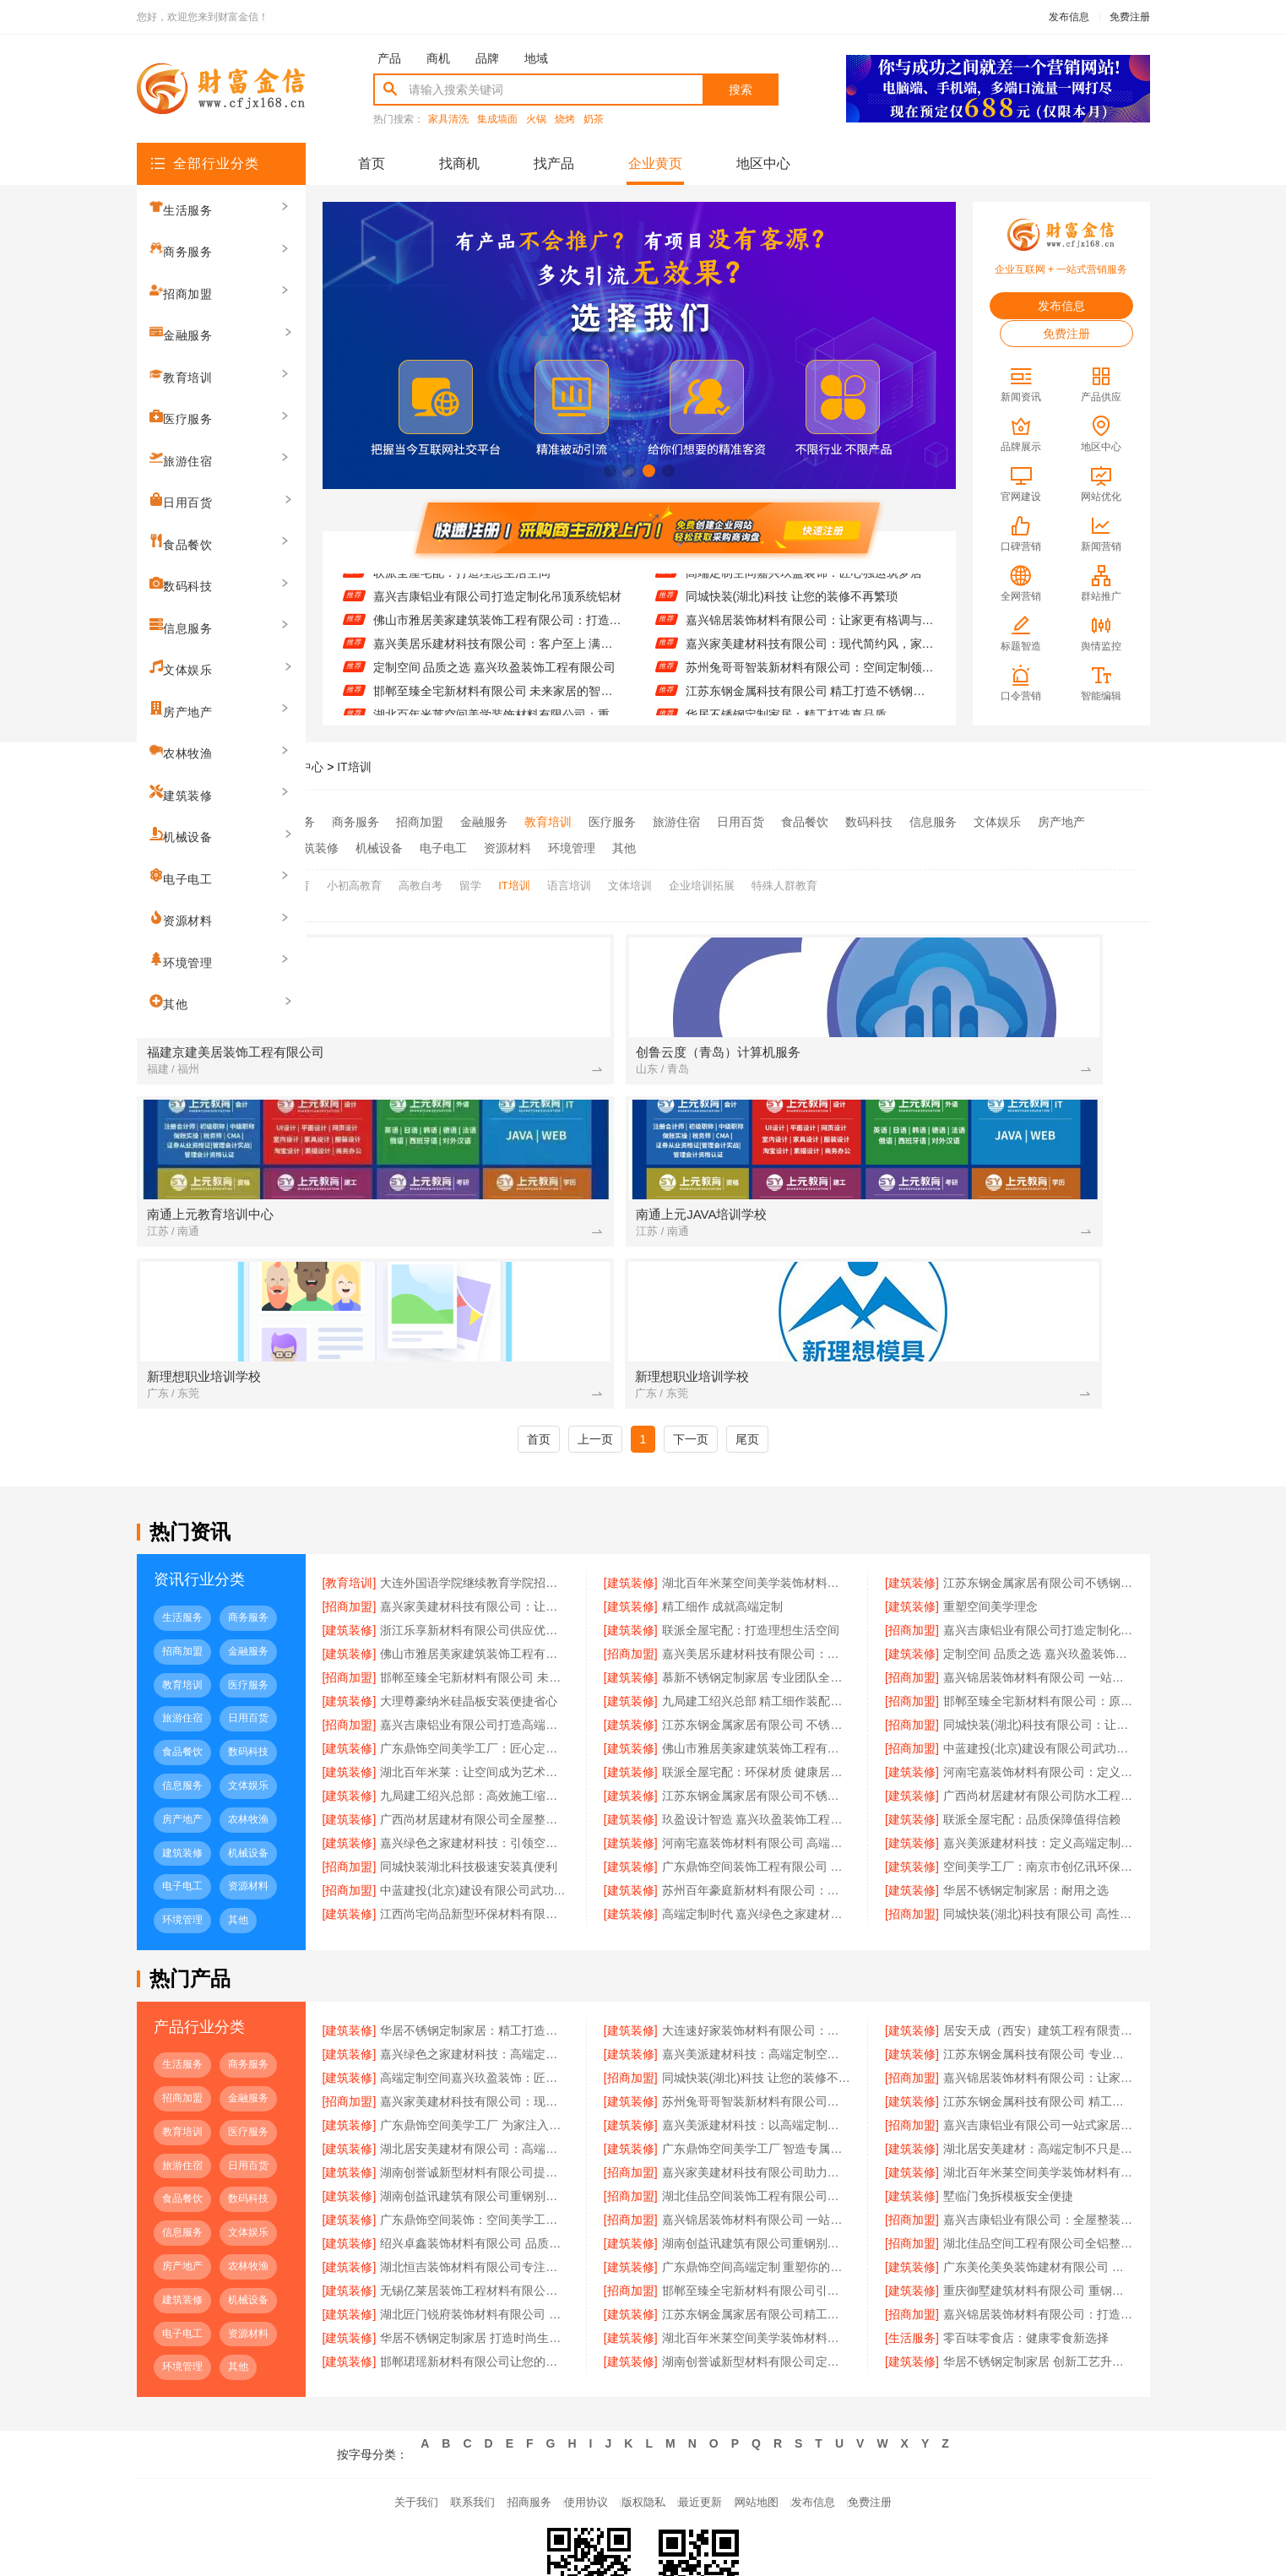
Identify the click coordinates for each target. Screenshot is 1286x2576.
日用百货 (740, 822)
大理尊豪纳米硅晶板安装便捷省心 (468, 1568)
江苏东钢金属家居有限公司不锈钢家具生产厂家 (756, 1663)
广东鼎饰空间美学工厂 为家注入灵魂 (474, 1992)
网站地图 (782, 2375)
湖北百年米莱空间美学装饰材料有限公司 (756, 2205)
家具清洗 (448, 119)
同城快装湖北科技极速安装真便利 (468, 1734)
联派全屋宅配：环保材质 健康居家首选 (756, 1639)
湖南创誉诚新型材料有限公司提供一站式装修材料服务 (474, 2039)
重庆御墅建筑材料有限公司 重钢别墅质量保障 (1038, 2158)
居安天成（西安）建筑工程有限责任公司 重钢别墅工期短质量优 (1038, 1898)
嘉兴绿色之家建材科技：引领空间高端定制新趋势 (474, 1710)
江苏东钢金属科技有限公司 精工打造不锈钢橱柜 (1038, 1968)
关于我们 (366, 2375)
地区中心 (763, 163)
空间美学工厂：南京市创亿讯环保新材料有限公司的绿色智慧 (1038, 1734)
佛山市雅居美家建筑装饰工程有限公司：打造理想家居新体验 (497, 649)
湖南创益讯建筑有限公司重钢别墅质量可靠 (756, 2110)
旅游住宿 (676, 822)
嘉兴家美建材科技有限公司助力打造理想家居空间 (756, 2039)
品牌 (487, 58)
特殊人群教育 (784, 876)
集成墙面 (497, 119)
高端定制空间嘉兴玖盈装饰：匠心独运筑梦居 (804, 602)
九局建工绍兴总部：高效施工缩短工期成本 (474, 1663)
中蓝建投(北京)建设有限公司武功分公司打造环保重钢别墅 (474, 1757)
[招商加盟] (350, 1474)
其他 (624, 844)
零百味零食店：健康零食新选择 (1026, 2205)
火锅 (536, 119)
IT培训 (354, 767)
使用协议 (574, 2375)
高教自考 (420, 876)
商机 (438, 58)
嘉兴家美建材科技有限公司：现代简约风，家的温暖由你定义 (810, 673)
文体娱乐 (997, 822)
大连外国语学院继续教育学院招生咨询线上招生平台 (474, 1450)
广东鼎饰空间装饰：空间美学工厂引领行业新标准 (474, 2087)
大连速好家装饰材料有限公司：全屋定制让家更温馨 (756, 1898)
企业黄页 (655, 163)
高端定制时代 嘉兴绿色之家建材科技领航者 (756, 1781)
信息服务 (933, 822)
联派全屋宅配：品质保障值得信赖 (1032, 1686)
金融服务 (483, 822)
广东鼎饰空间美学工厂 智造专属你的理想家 (756, 2016)
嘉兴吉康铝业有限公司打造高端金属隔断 (474, 1592)
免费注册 (1130, 17)
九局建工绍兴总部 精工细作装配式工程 (756, 1568)
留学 (470, 876)
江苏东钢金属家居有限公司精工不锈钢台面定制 (756, 2181)
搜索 (740, 89)
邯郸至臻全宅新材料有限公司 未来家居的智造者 (474, 1545)
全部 (239, 822)
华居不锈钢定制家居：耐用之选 (1026, 1757)
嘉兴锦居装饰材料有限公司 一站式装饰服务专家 (1038, 1545)
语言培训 (569, 876)
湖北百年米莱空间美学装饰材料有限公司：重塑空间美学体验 (756, 1450)
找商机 (459, 163)
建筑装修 (315, 844)
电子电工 (443, 844)
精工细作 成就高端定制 (723, 1474)
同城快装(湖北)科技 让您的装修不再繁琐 (792, 626)
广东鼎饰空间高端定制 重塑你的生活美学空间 (756, 2134)
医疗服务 (612, 822)
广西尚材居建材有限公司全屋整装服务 (474, 1686)
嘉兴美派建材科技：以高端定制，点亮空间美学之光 (756, 1992)
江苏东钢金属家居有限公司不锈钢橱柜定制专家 (1038, 1450)
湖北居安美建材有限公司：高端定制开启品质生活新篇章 (474, 2016)
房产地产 (1061, 822)
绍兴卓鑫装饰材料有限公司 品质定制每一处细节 (474, 2110)
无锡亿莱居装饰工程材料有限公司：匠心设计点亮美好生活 (474, 2158)
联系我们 (436, 2375)
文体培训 (630, 876)
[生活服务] (912, 2205)
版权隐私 (643, 2375)
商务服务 (355, 822)
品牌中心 (299, 767)
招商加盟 (419, 822)
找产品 (554, 163)
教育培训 (548, 822)
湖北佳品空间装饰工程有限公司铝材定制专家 (756, 2063)
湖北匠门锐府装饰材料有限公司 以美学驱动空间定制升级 (474, 2181)
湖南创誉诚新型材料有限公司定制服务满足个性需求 (756, 2229)
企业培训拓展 (702, 876)
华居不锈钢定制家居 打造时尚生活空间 (474, 2205)
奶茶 (593, 119)
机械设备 (379, 844)
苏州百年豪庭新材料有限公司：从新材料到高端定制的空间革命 (756, 1757)
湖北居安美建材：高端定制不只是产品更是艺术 (1038, 2016)
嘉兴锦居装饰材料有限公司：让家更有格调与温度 (810, 649)
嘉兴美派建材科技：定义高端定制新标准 (1038, 1710)
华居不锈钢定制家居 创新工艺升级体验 (1038, 2229)
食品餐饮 (804, 822)
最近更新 (713, 2375)
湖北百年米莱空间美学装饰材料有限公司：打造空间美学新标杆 (1038, 2039)
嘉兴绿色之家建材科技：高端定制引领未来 (474, 1921)
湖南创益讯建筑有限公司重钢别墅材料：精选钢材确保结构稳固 (474, 2063)
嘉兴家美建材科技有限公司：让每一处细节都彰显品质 (474, 1474)
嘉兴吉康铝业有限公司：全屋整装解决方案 (1038, 2087)
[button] (610, 471)
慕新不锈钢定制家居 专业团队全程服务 (756, 1545)
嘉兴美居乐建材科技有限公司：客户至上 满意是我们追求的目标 (497, 673)
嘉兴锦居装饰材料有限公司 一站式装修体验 (756, 2087)
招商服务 (505, 2375)
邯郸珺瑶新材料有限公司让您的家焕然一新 (474, 2229)
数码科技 (869, 822)
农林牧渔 (250, 844)
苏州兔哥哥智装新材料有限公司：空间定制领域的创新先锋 (810, 697)
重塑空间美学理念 (990, 1474)
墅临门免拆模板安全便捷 (1008, 2063)
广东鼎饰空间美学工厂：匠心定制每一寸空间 (474, 1615)
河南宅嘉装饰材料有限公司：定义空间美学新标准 (1038, 1639)
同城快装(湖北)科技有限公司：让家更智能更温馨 (1038, 1592)
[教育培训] (350, 1450)
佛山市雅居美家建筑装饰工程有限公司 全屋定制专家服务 (756, 1615)
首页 (371, 163)
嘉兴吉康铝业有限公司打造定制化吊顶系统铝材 (497, 626)
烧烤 (565, 119)
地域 (536, 58)
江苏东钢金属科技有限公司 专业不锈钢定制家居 (810, 578)
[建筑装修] (631, 1450)
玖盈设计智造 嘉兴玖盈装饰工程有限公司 (756, 1686)
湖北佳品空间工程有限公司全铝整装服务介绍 (1038, 2110)
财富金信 (239, 767)
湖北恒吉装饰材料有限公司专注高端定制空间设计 (474, 2134)
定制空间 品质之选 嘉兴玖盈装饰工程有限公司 (494, 697)
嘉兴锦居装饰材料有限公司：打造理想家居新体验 (1038, 2181)
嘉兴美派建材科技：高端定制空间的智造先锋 (756, 1921)
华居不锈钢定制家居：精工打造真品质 (474, 1898)
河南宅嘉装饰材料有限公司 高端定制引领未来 (756, 1710)
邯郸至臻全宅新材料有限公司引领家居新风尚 (756, 2158)
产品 (389, 58)
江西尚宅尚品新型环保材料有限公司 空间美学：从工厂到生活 (474, 1781)
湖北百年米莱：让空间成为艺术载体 (474, 1639)
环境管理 (571, 844)
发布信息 (1069, 17)
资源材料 (507, 844)
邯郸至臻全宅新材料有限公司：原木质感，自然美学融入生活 (1038, 1568)
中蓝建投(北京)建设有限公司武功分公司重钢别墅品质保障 (1038, 1615)
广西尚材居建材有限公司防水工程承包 (1038, 1663)
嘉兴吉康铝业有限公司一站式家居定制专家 (1038, 1992)
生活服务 (291, 822)
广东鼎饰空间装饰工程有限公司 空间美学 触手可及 (756, 1734)
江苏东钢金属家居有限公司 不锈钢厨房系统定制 (756, 1592)
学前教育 (288, 876)
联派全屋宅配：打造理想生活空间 (462, 602)
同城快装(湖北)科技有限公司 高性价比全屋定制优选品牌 (1038, 1781)
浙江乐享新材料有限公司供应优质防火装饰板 (491, 578)
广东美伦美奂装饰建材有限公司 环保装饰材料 (1038, 2134)
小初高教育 (354, 876)
